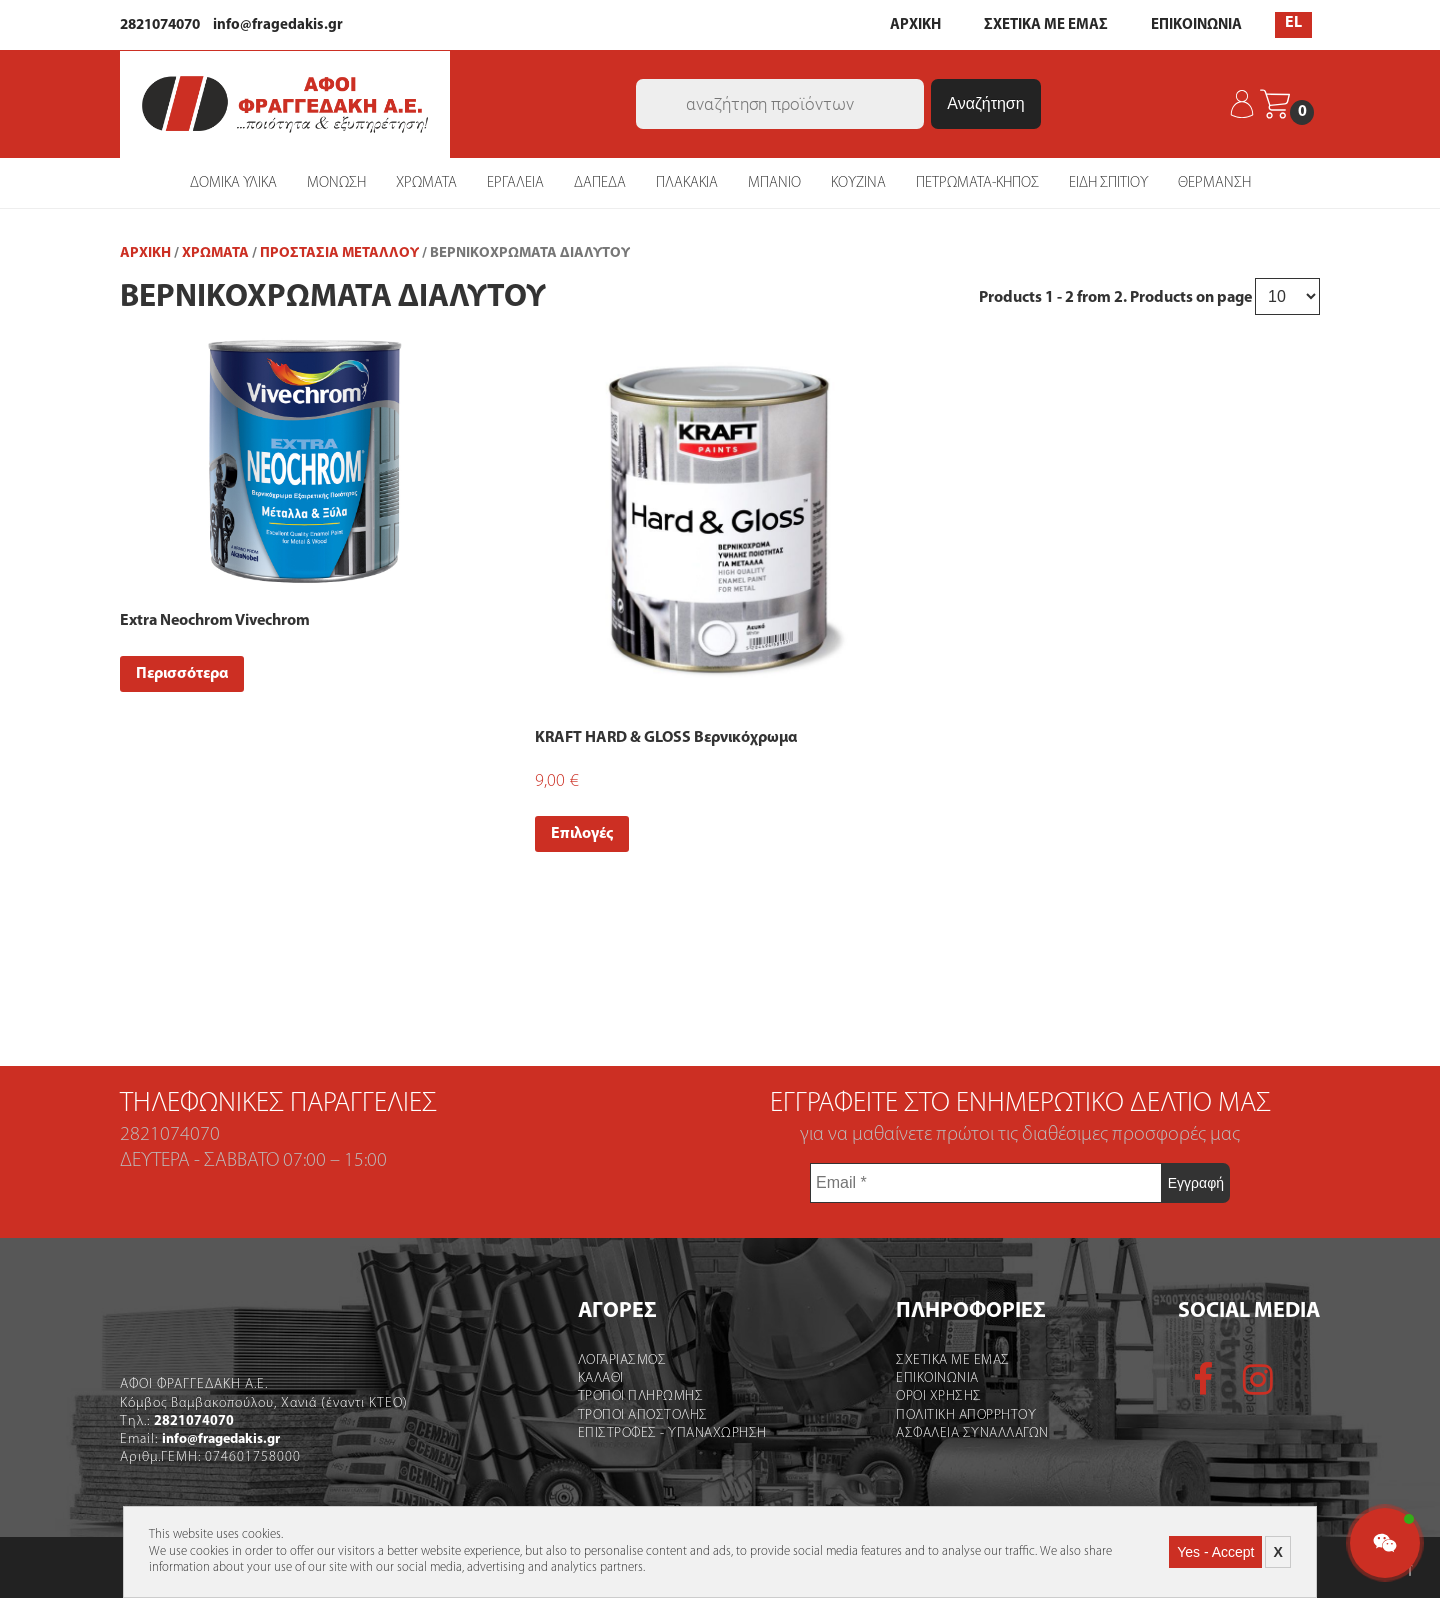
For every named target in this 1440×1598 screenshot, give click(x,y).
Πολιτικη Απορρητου (966, 1413)
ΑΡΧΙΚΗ (915, 25)
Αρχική (145, 252)
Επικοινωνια (937, 1377)
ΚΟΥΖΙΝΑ (858, 181)
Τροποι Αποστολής (643, 1413)
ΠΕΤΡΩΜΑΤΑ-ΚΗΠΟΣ (977, 181)
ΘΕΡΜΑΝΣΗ (1214, 181)
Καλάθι (601, 1377)
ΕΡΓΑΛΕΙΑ (515, 181)
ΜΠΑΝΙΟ (774, 181)
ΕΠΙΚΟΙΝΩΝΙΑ (1196, 25)
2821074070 (160, 25)
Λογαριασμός (622, 1359)
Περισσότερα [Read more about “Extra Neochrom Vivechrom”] (182, 673)
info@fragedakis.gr (278, 25)
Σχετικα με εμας (953, 1359)
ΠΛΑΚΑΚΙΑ (687, 181)
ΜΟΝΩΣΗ (336, 181)
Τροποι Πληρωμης (641, 1395)
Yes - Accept (1215, 1552)
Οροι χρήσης (939, 1395)
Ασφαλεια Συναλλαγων (972, 1432)
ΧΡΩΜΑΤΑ (426, 181)
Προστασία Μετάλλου (339, 252)
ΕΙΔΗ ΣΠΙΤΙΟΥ (1108, 181)
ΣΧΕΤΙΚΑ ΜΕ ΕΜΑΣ (1046, 25)
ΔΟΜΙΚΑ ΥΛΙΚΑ (233, 181)
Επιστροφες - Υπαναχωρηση (672, 1432)
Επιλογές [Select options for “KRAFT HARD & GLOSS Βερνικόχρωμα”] (582, 833)
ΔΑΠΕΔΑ (600, 181)
